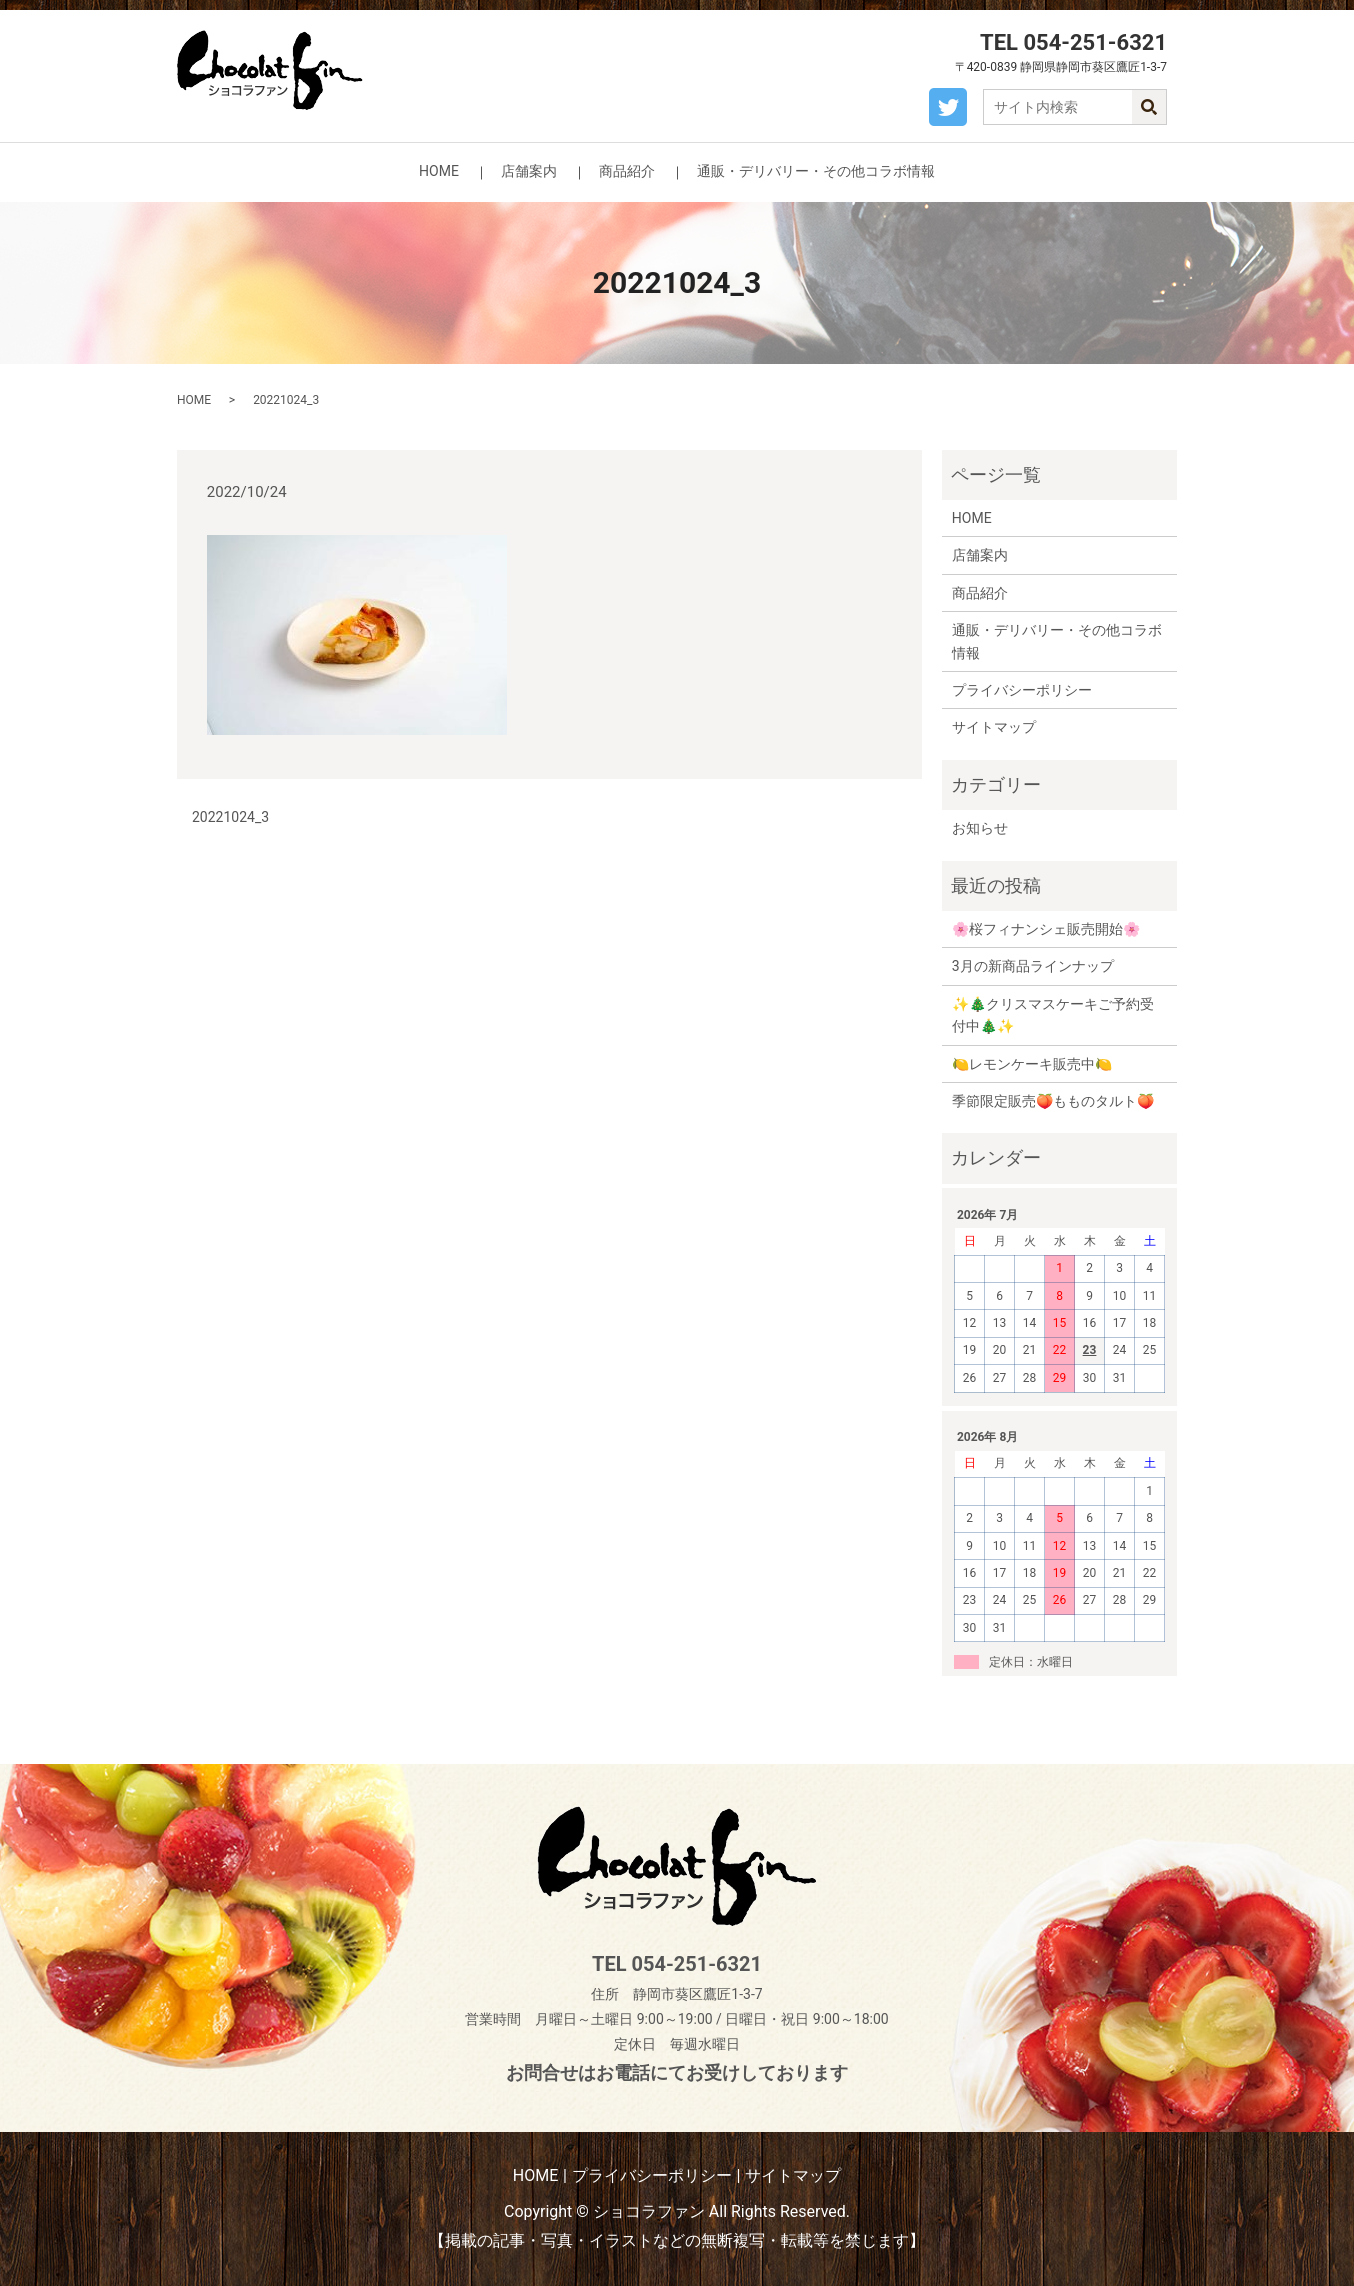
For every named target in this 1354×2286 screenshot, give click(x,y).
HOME (439, 171)
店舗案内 (529, 171)
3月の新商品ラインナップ (1033, 966)
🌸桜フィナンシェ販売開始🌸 (1046, 929)
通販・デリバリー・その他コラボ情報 (816, 171)
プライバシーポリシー (1022, 690)
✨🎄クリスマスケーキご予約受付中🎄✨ (1053, 1015)
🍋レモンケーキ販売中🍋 (1032, 1064)
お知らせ (980, 828)
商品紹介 (627, 171)
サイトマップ (994, 727)
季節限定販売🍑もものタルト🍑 (1053, 1101)
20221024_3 (230, 817)
